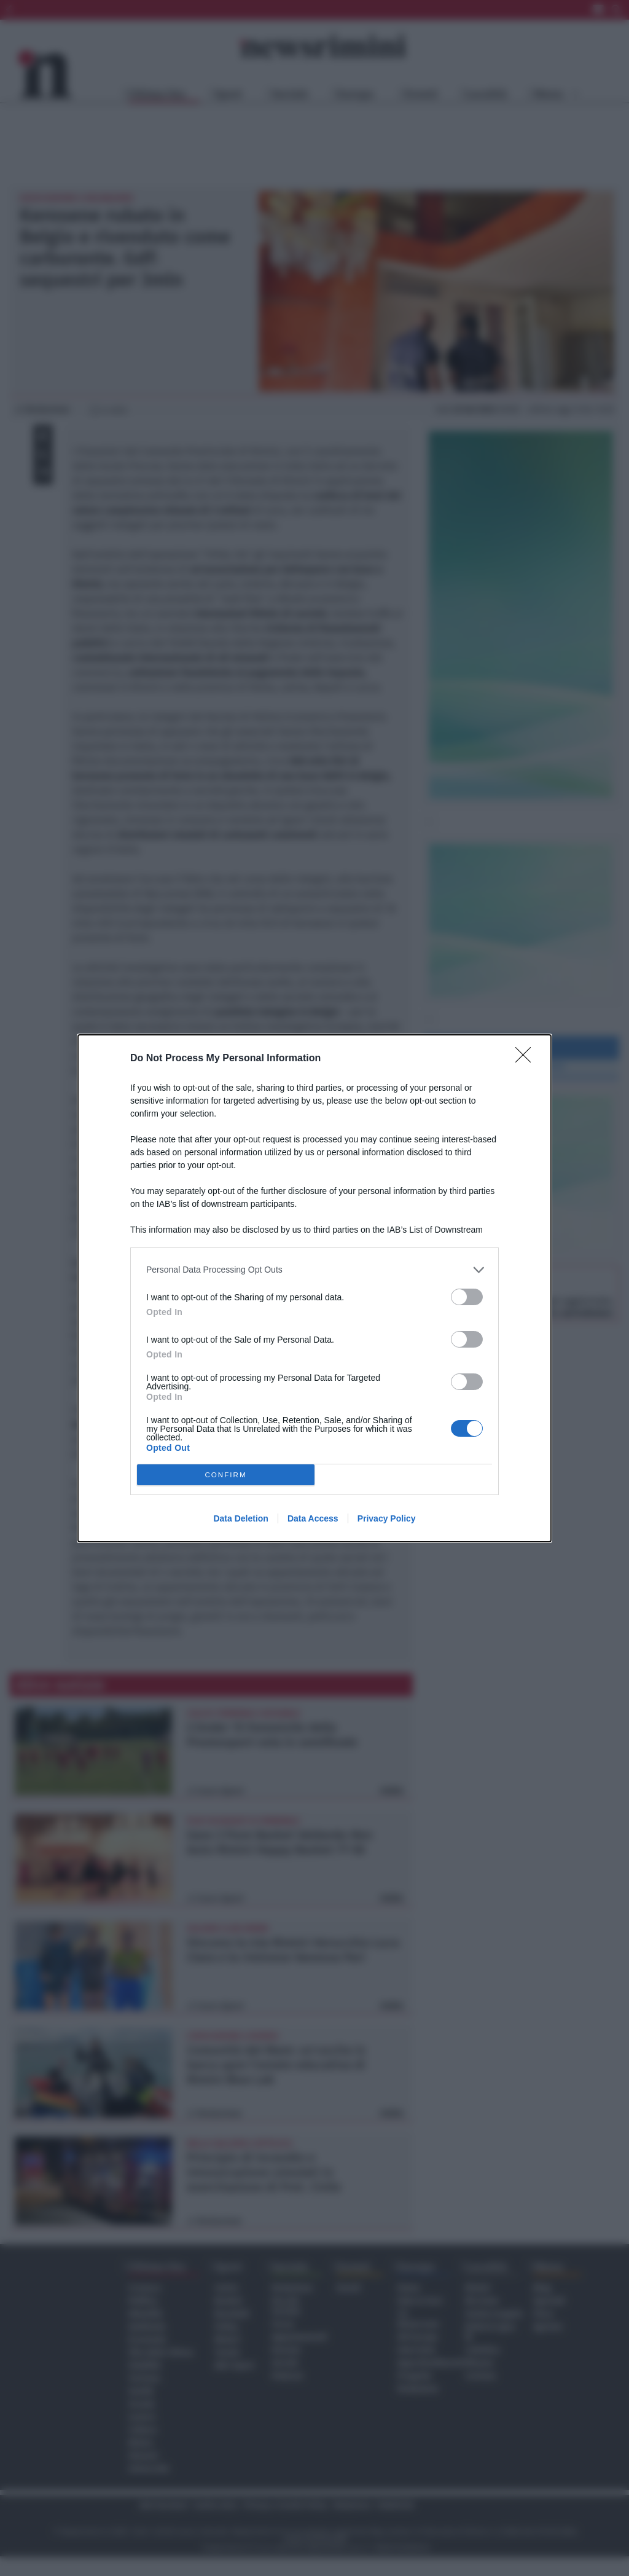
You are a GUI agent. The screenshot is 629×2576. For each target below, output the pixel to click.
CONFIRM (226, 1474)
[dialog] (314, 1288)
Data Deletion (240, 1518)
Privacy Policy (386, 1518)
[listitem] (314, 1269)
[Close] (527, 1058)
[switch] (467, 1297)
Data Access (312, 1518)
